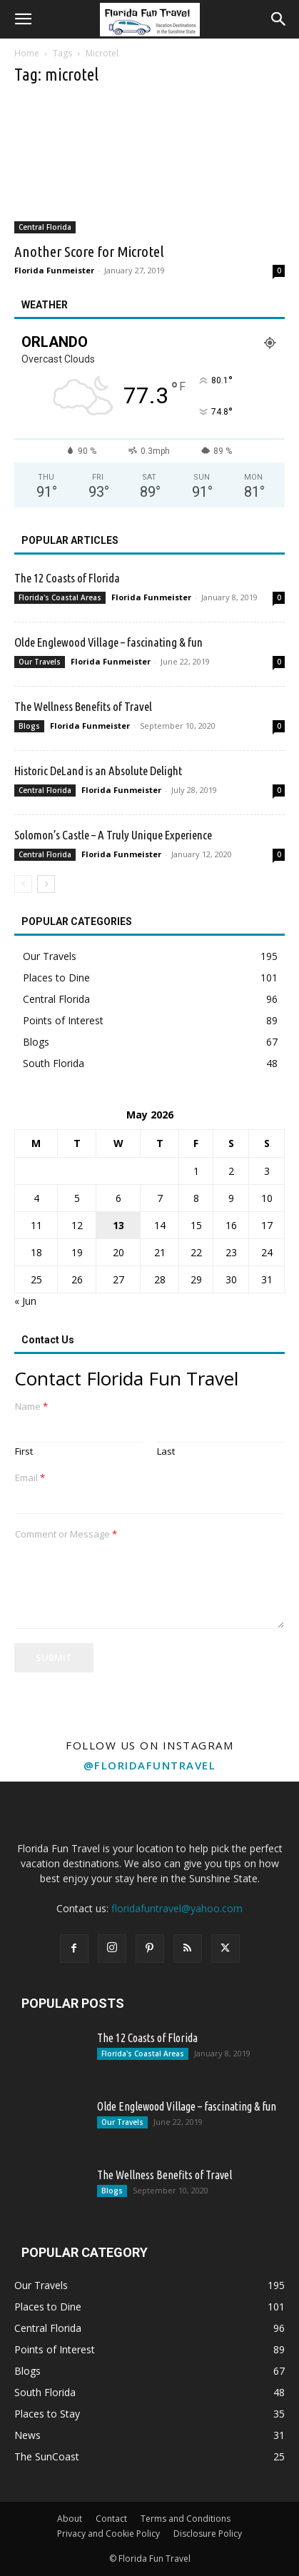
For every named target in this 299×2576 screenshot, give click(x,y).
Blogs (29, 726)
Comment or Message (66, 1534)
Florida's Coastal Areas (60, 597)
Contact (111, 2518)
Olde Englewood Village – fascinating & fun (108, 642)
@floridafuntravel (149, 1765)
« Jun (25, 1301)
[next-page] (46, 884)
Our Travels (40, 662)
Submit (54, 1657)
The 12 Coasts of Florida (67, 578)
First (24, 1451)
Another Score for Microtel (89, 251)
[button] (23, 19)
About (69, 2518)
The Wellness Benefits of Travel (83, 706)
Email (30, 1478)
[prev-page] (23, 884)
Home (26, 53)
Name (31, 1406)
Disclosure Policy (207, 2533)
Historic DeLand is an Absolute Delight (98, 770)
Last (166, 1451)
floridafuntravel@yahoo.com (177, 1908)
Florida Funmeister (54, 270)
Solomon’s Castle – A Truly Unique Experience (113, 835)
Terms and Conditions (185, 2518)
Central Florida (45, 227)
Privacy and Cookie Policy (108, 2533)
